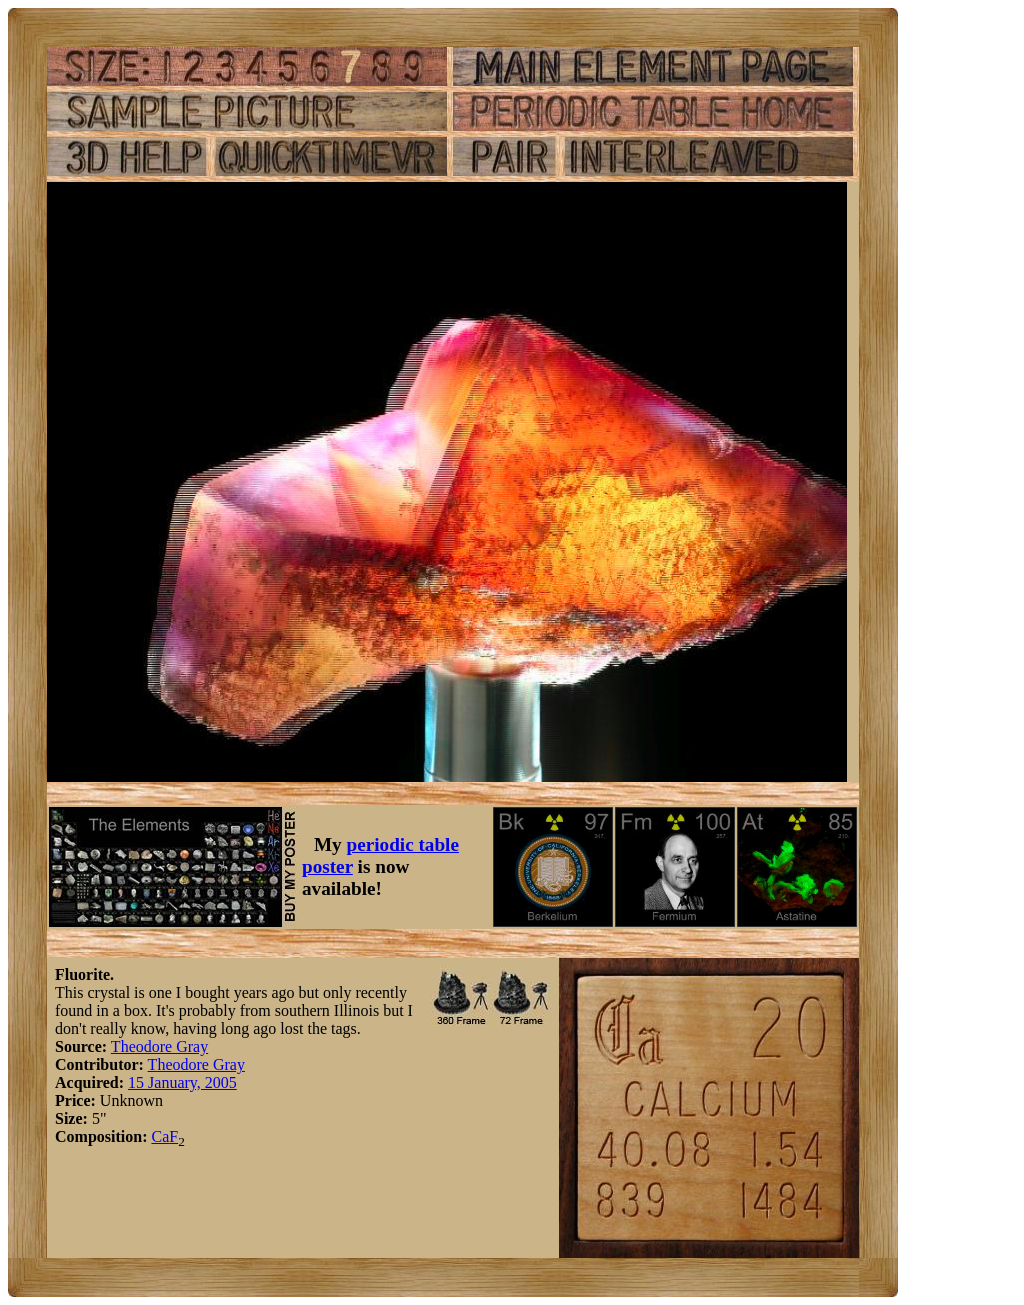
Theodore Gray (159, 1046)
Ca (160, 1136)
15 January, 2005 (182, 1082)
